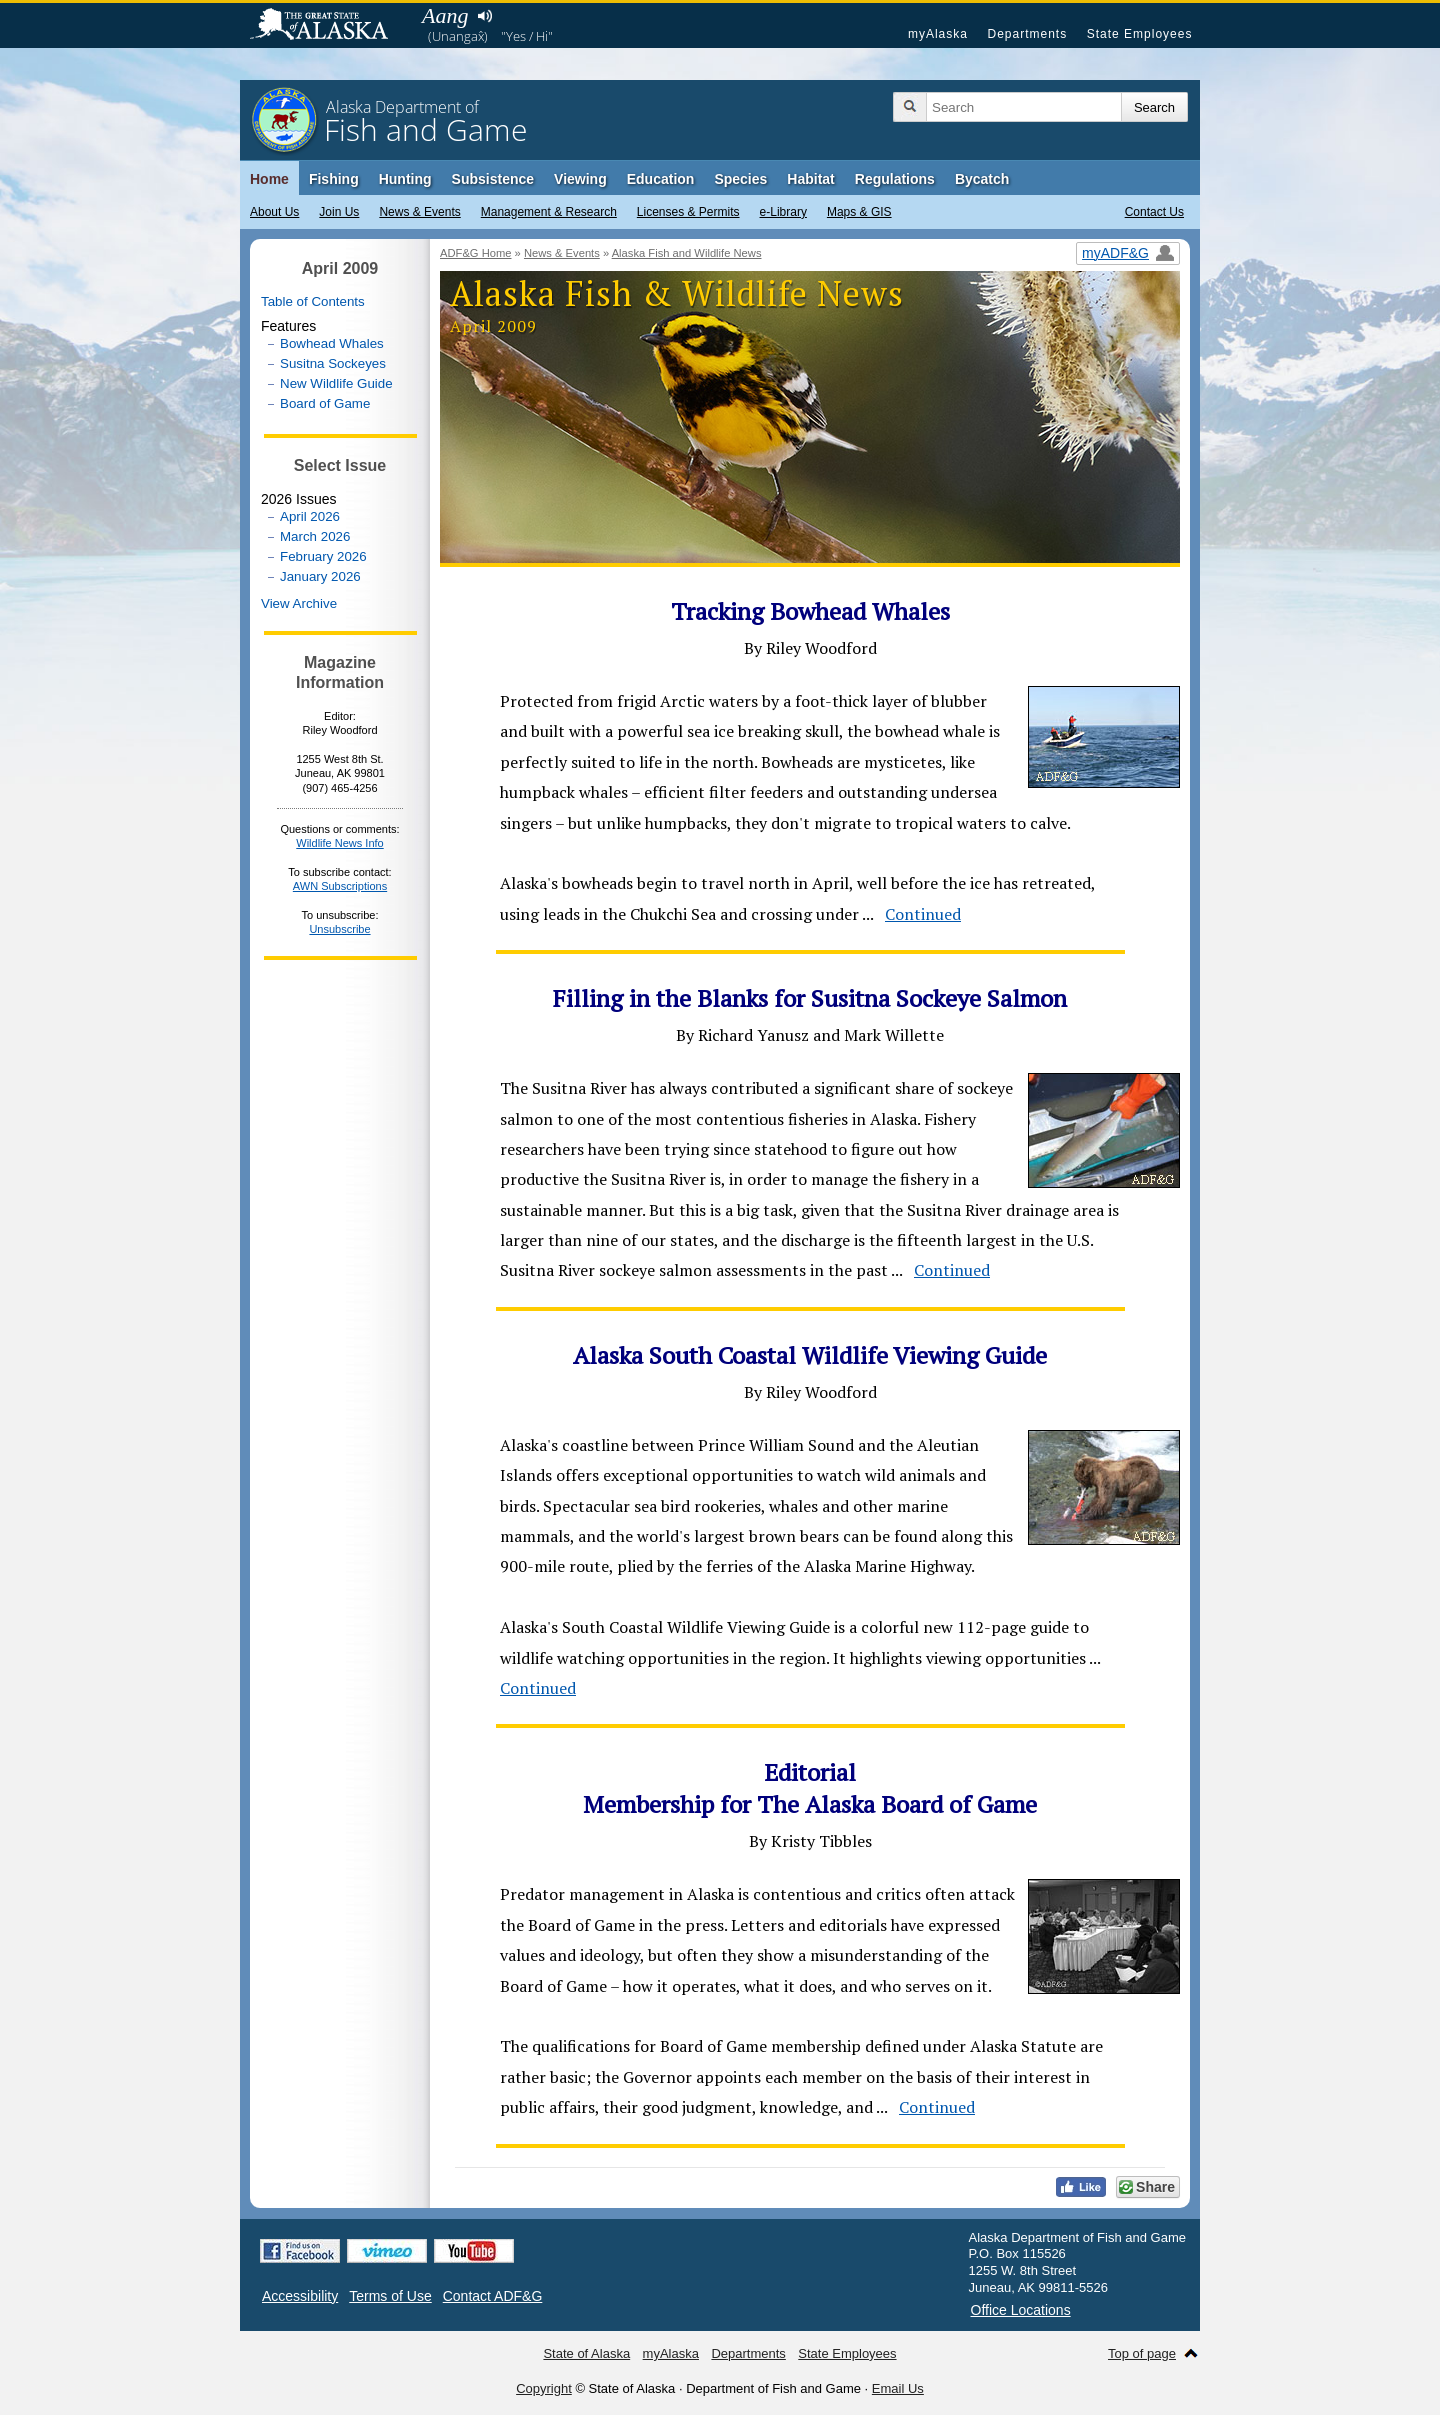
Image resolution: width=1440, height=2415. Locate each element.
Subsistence (493, 179)
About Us (274, 212)
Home (269, 179)
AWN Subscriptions (340, 886)
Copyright (544, 2388)
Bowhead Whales (332, 343)
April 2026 (310, 516)
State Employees (1140, 34)
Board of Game (325, 403)
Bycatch (982, 179)
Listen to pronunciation (484, 16)
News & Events (419, 212)
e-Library (783, 212)
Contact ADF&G (493, 2296)
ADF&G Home (476, 253)
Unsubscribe (339, 929)
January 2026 (320, 576)
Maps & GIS (859, 212)
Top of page (1142, 2353)
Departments (1027, 34)
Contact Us (1154, 212)
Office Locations (1021, 2310)
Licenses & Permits (688, 212)
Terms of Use (390, 2296)
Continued (923, 914)
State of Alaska (329, 26)
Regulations (895, 179)
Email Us (898, 2388)
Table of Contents (313, 301)
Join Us (339, 212)
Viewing (580, 179)
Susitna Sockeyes (333, 363)
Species (740, 179)
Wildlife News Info (339, 843)
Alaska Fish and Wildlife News (687, 253)
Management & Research (549, 212)
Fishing (334, 179)
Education (661, 179)
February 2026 (323, 556)
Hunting (405, 179)
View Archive (299, 603)
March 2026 (315, 536)
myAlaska (938, 34)
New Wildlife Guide (336, 383)
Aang (445, 15)
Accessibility (300, 2296)
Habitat (810, 179)
